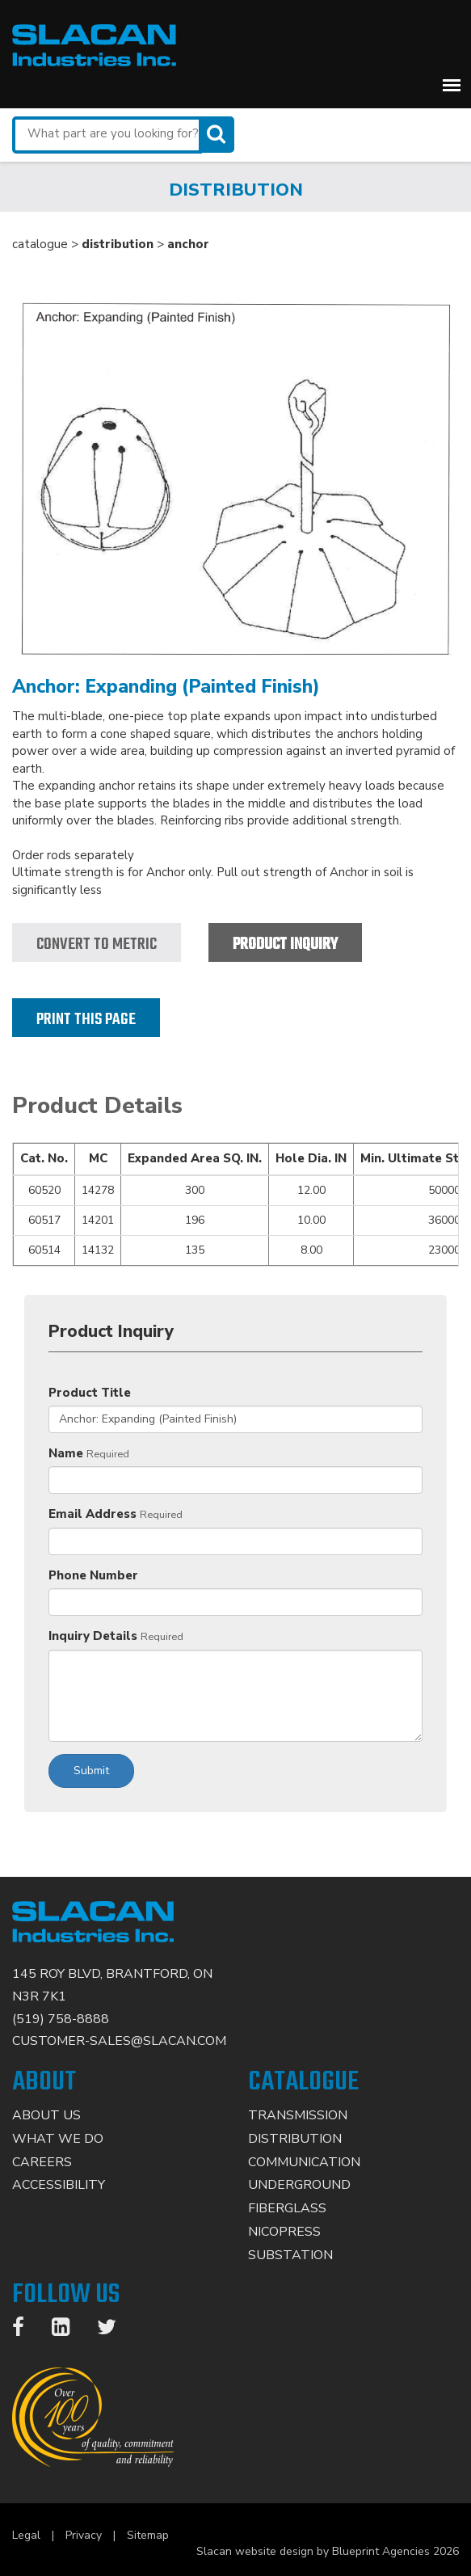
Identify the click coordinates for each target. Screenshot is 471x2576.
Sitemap (148, 2535)
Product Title (89, 1393)
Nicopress (284, 2232)
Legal (26, 2535)
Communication (304, 2162)
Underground (299, 2185)
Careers (42, 2162)
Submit (91, 1770)
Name (65, 1453)
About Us (46, 2115)
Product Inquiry (285, 944)
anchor (188, 244)
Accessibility (58, 2185)
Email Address (92, 1514)
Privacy (83, 2535)
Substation (290, 2255)
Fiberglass (287, 2208)
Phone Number (93, 1575)
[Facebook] (26, 2330)
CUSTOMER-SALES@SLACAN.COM (119, 2041)
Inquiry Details (92, 1636)
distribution (117, 244)
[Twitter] (114, 2330)
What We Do (57, 2139)
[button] (451, 84)
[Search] (218, 134)
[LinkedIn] (69, 2330)
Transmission (297, 2115)
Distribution (295, 2139)
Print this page (86, 1019)
